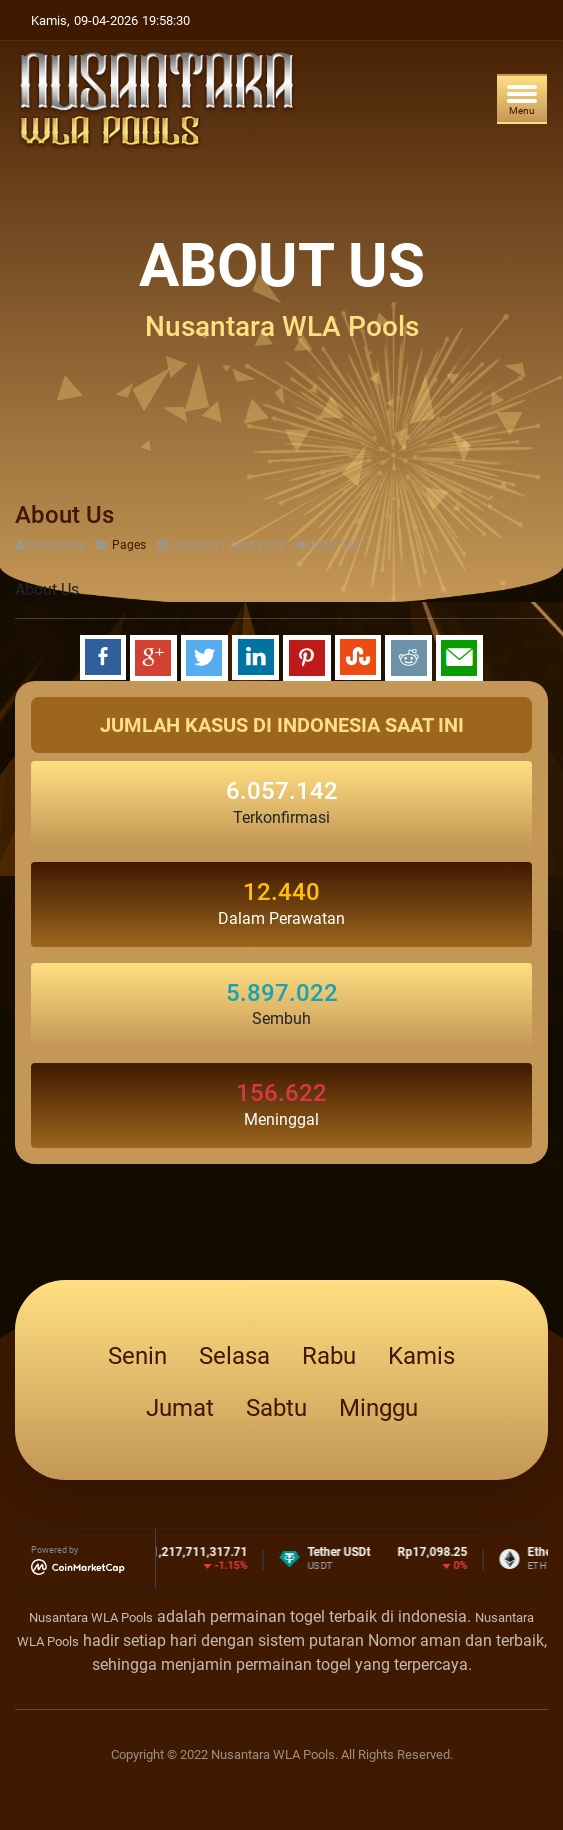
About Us (64, 515)
